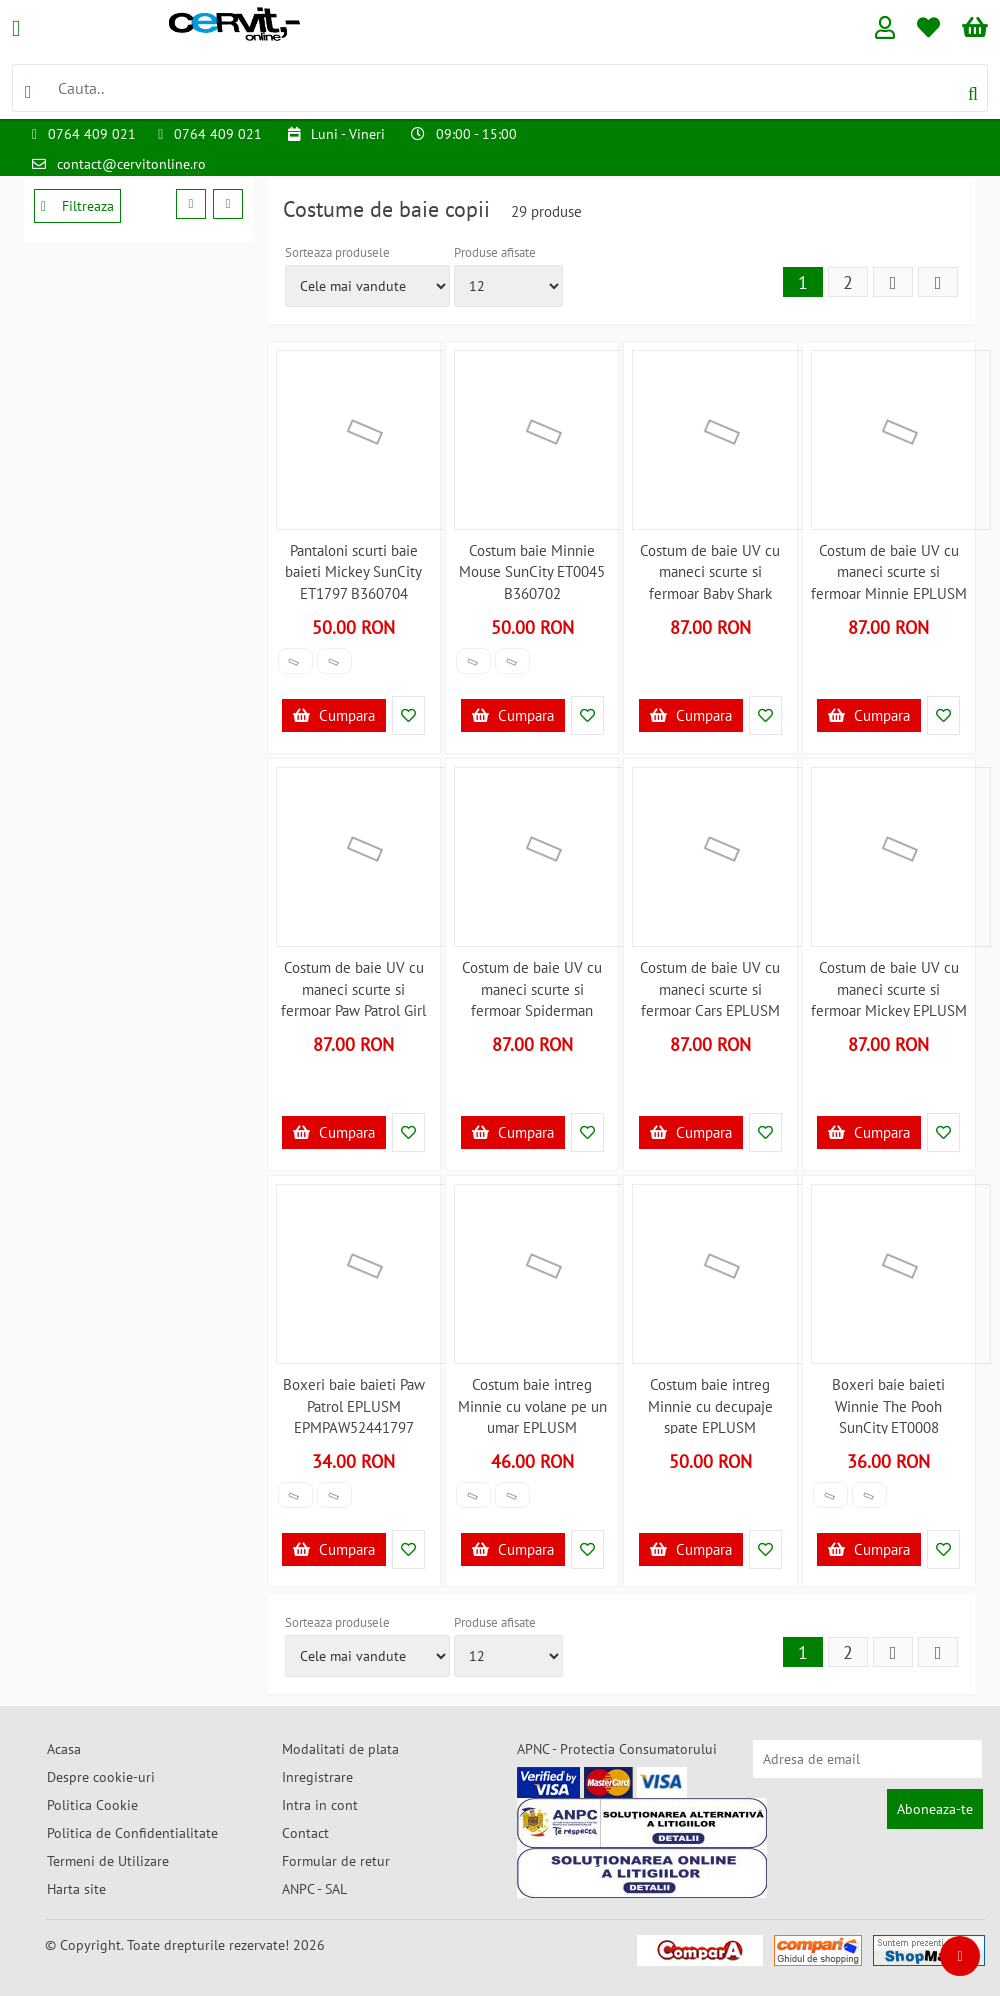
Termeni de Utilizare (108, 1861)
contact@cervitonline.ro (131, 164)
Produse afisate (495, 252)
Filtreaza (77, 206)
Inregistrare (317, 1777)
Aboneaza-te (935, 1809)
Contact (305, 1833)
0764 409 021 (92, 134)
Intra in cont (320, 1805)
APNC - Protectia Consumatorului (617, 1749)
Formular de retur (336, 1861)
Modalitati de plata (340, 1749)
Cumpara (334, 715)
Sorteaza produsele (337, 252)
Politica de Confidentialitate (132, 1833)
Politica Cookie (92, 1805)
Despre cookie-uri (101, 1777)
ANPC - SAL (314, 1889)
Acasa (64, 1749)
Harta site (76, 1889)
